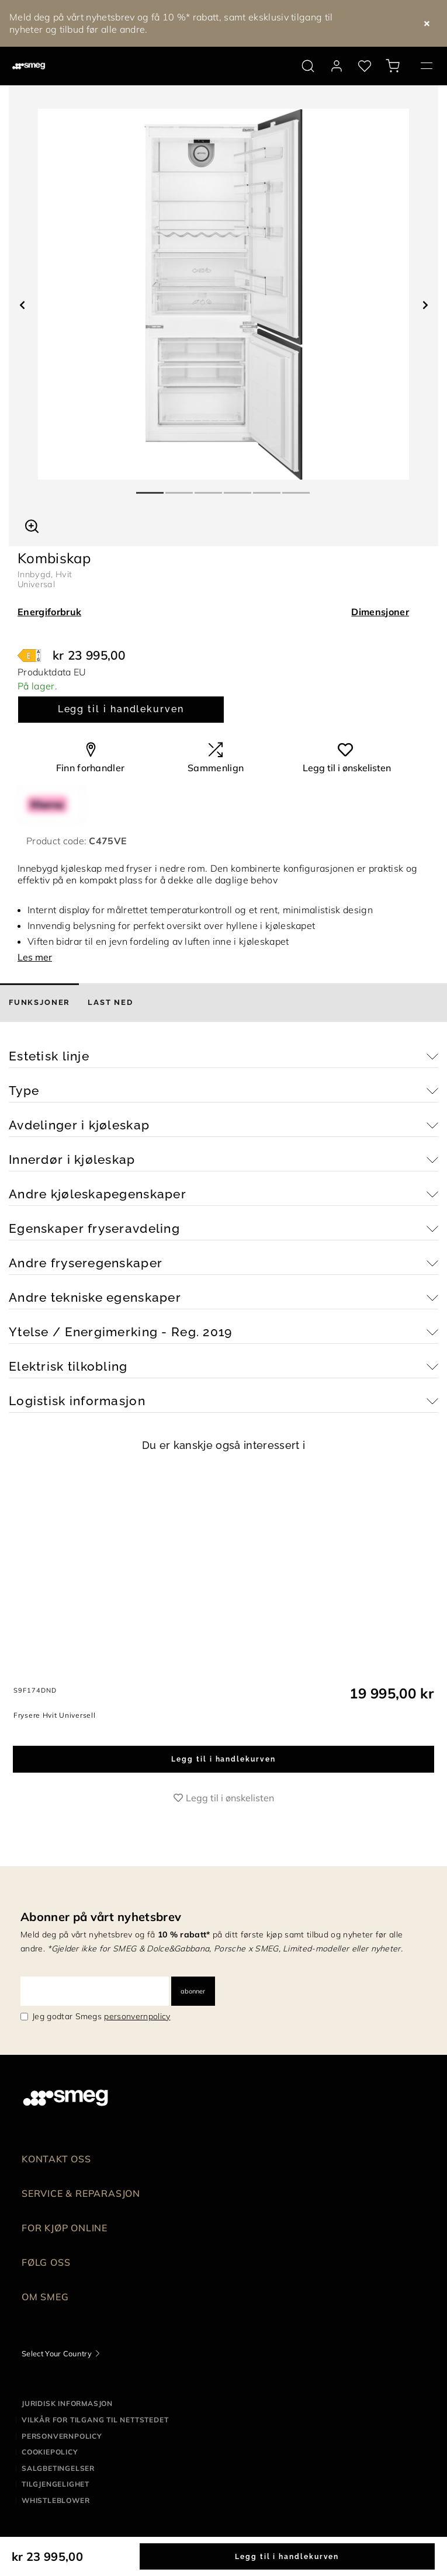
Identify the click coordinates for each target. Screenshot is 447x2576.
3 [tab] (209, 488)
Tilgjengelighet (55, 2484)
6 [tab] (297, 488)
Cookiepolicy (50, 2451)
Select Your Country (57, 2353)
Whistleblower (55, 2500)
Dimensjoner (380, 612)
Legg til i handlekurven (121, 709)
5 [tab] (267, 488)
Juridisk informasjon (67, 2403)
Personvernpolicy (62, 2436)
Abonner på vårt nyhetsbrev (100, 1916)
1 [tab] (150, 488)
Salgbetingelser (58, 2468)
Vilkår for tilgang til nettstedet (95, 2419)
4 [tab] (238, 488)
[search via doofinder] (308, 66)
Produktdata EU (52, 672)
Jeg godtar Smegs (101, 2016)
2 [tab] (180, 488)
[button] (31, 525)
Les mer (35, 957)
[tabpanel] (223, 294)
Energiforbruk (49, 612)
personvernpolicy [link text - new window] (137, 2016)
